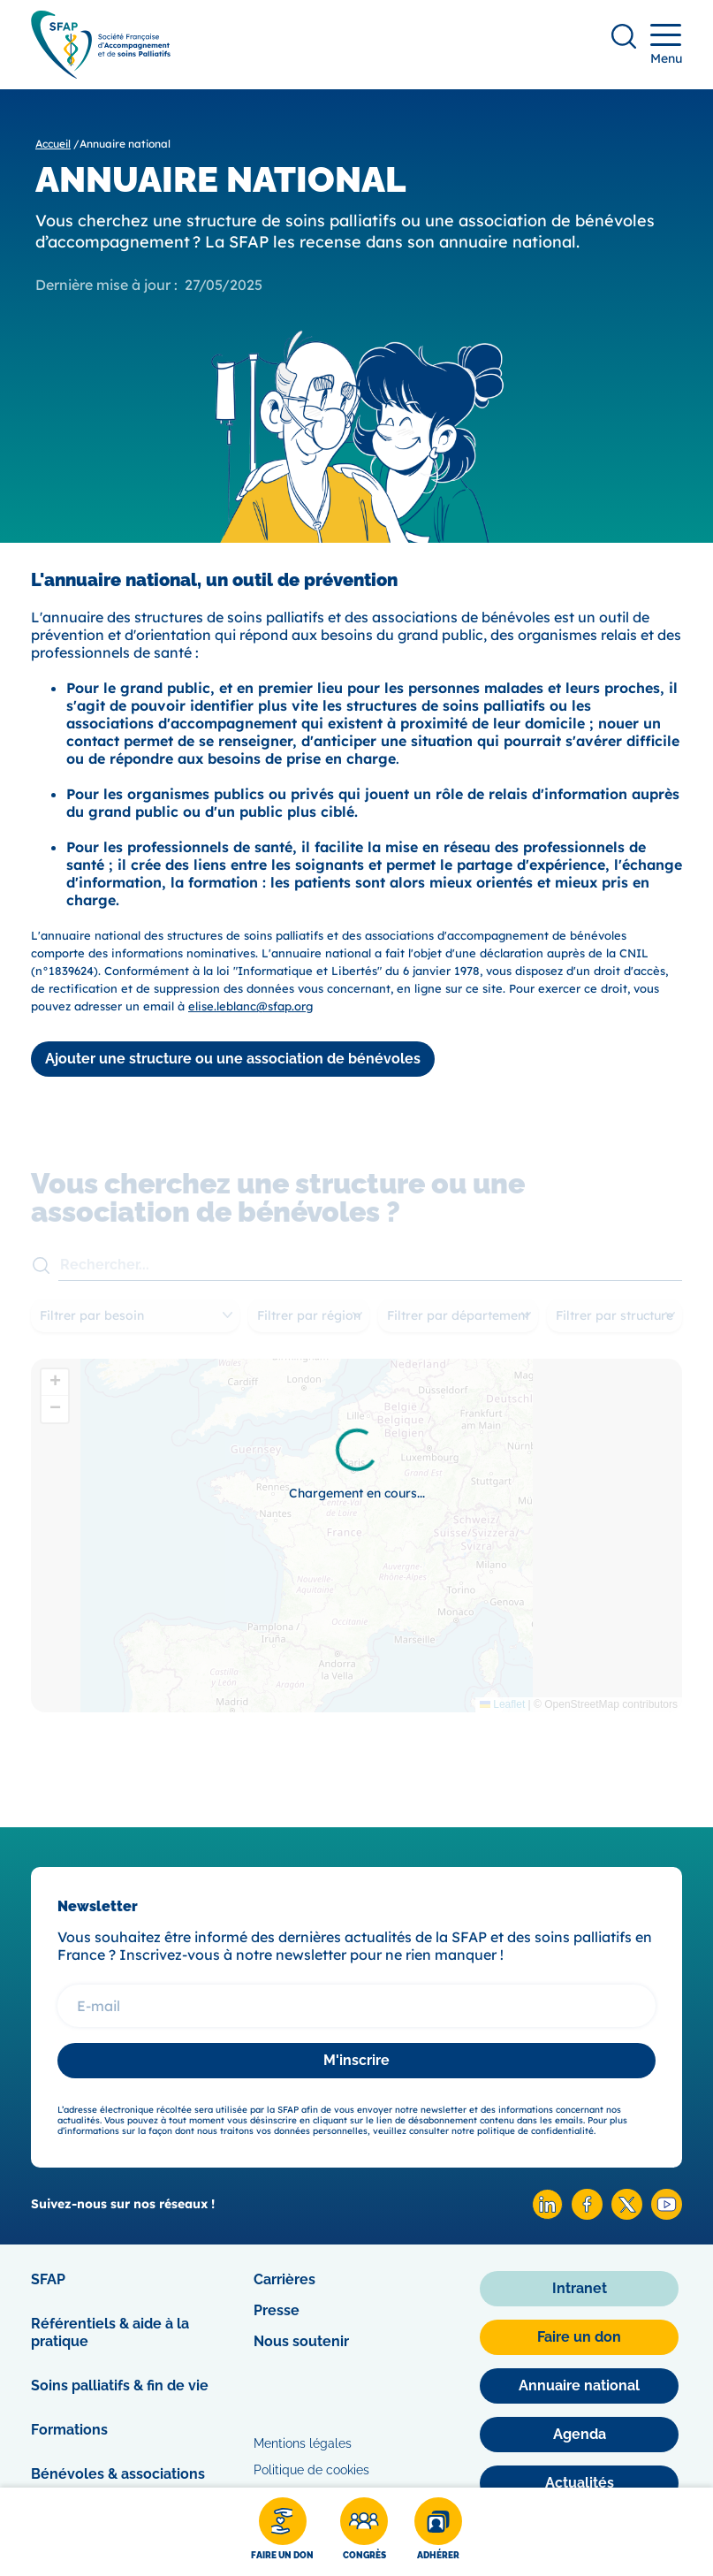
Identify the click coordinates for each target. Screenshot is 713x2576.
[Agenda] (579, 2434)
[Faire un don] (282, 2531)
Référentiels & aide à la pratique (110, 2332)
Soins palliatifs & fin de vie (120, 2385)
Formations (69, 2429)
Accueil (53, 143)
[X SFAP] (626, 2214)
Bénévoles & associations (118, 2473)
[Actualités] (579, 2483)
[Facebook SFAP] (587, 2214)
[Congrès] (364, 2531)
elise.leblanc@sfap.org (250, 1006)
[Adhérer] (438, 2531)
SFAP (48, 2279)
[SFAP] (101, 73)
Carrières (284, 2279)
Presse (277, 2310)
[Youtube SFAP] (666, 2214)
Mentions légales (303, 2443)
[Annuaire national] (579, 2386)
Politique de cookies (311, 2470)
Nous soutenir (301, 2341)
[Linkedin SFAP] (547, 2214)
